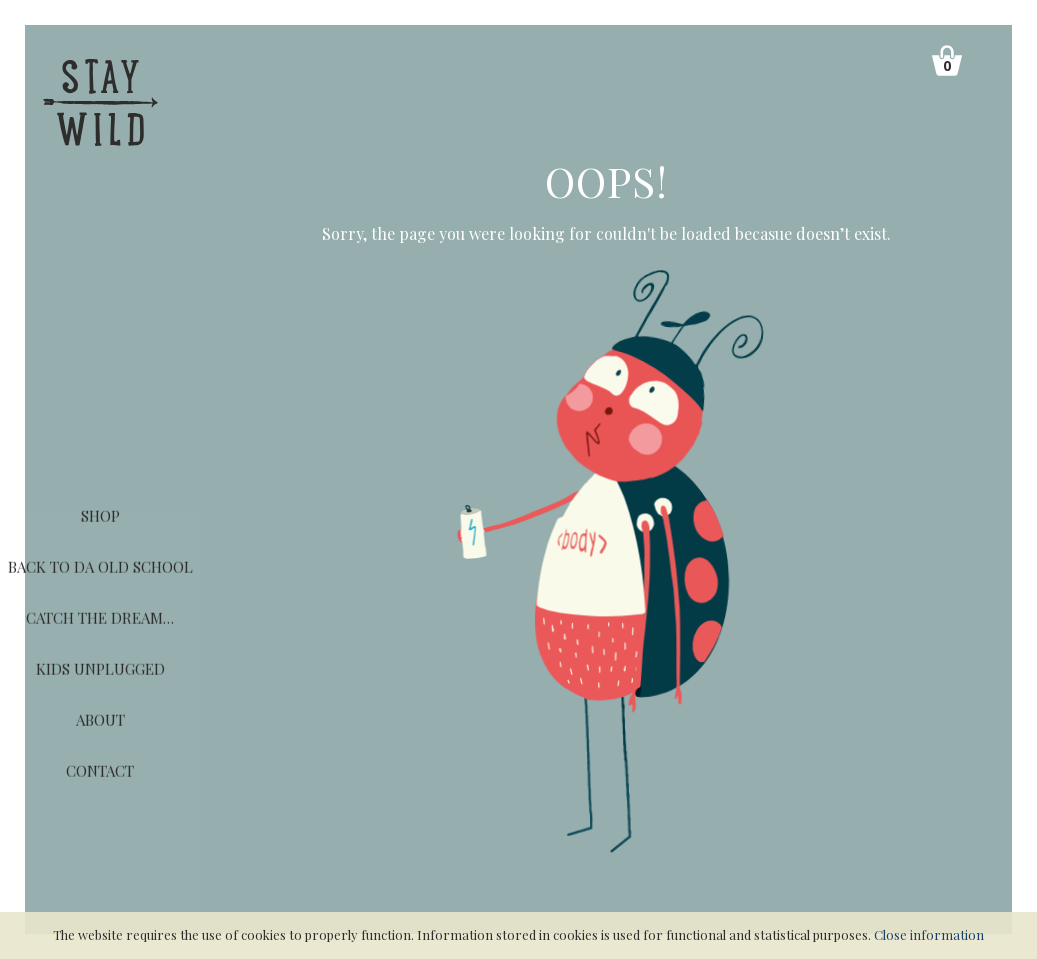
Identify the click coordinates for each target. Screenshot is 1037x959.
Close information (929, 934)
